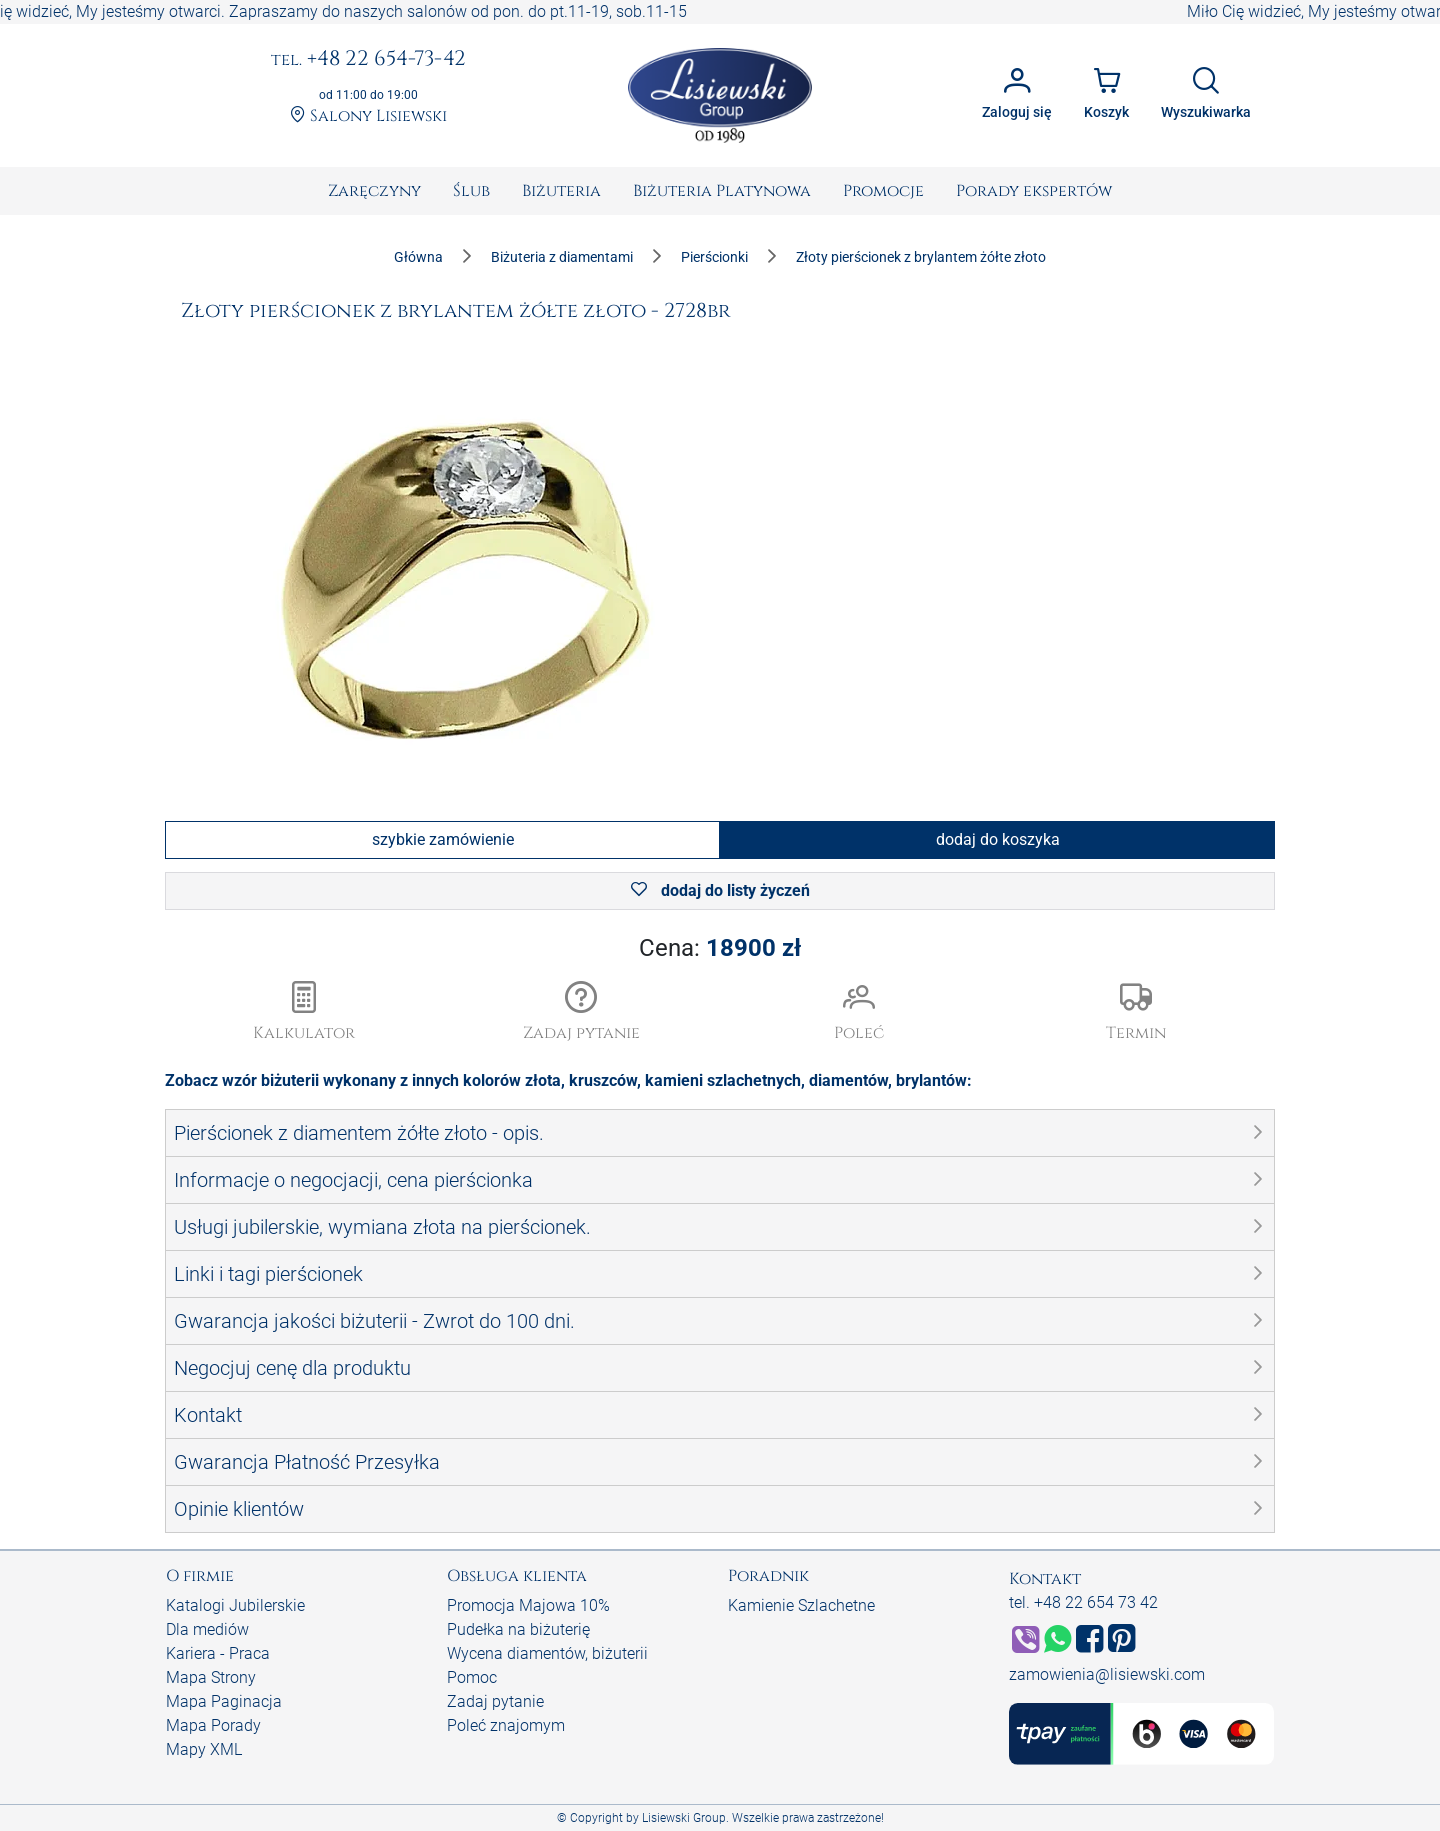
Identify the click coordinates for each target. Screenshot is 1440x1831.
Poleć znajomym (506, 1725)
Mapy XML (204, 1749)
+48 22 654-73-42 (368, 60)
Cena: (720, 948)
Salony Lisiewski (368, 116)
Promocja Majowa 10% (528, 1605)
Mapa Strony (211, 1677)
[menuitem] (374, 191)
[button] (582, 1013)
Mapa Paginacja (224, 1701)
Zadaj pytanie (495, 1701)
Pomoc (472, 1677)
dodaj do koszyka (998, 839)
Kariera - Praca (218, 1653)
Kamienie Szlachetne (801, 1605)
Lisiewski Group (684, 1818)
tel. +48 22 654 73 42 (1083, 1602)
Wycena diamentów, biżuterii (547, 1653)
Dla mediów (207, 1629)
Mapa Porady (213, 1725)
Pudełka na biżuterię (518, 1629)
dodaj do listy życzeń (720, 890)
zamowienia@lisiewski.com (1107, 1674)
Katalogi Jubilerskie (235, 1605)
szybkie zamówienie (443, 839)
